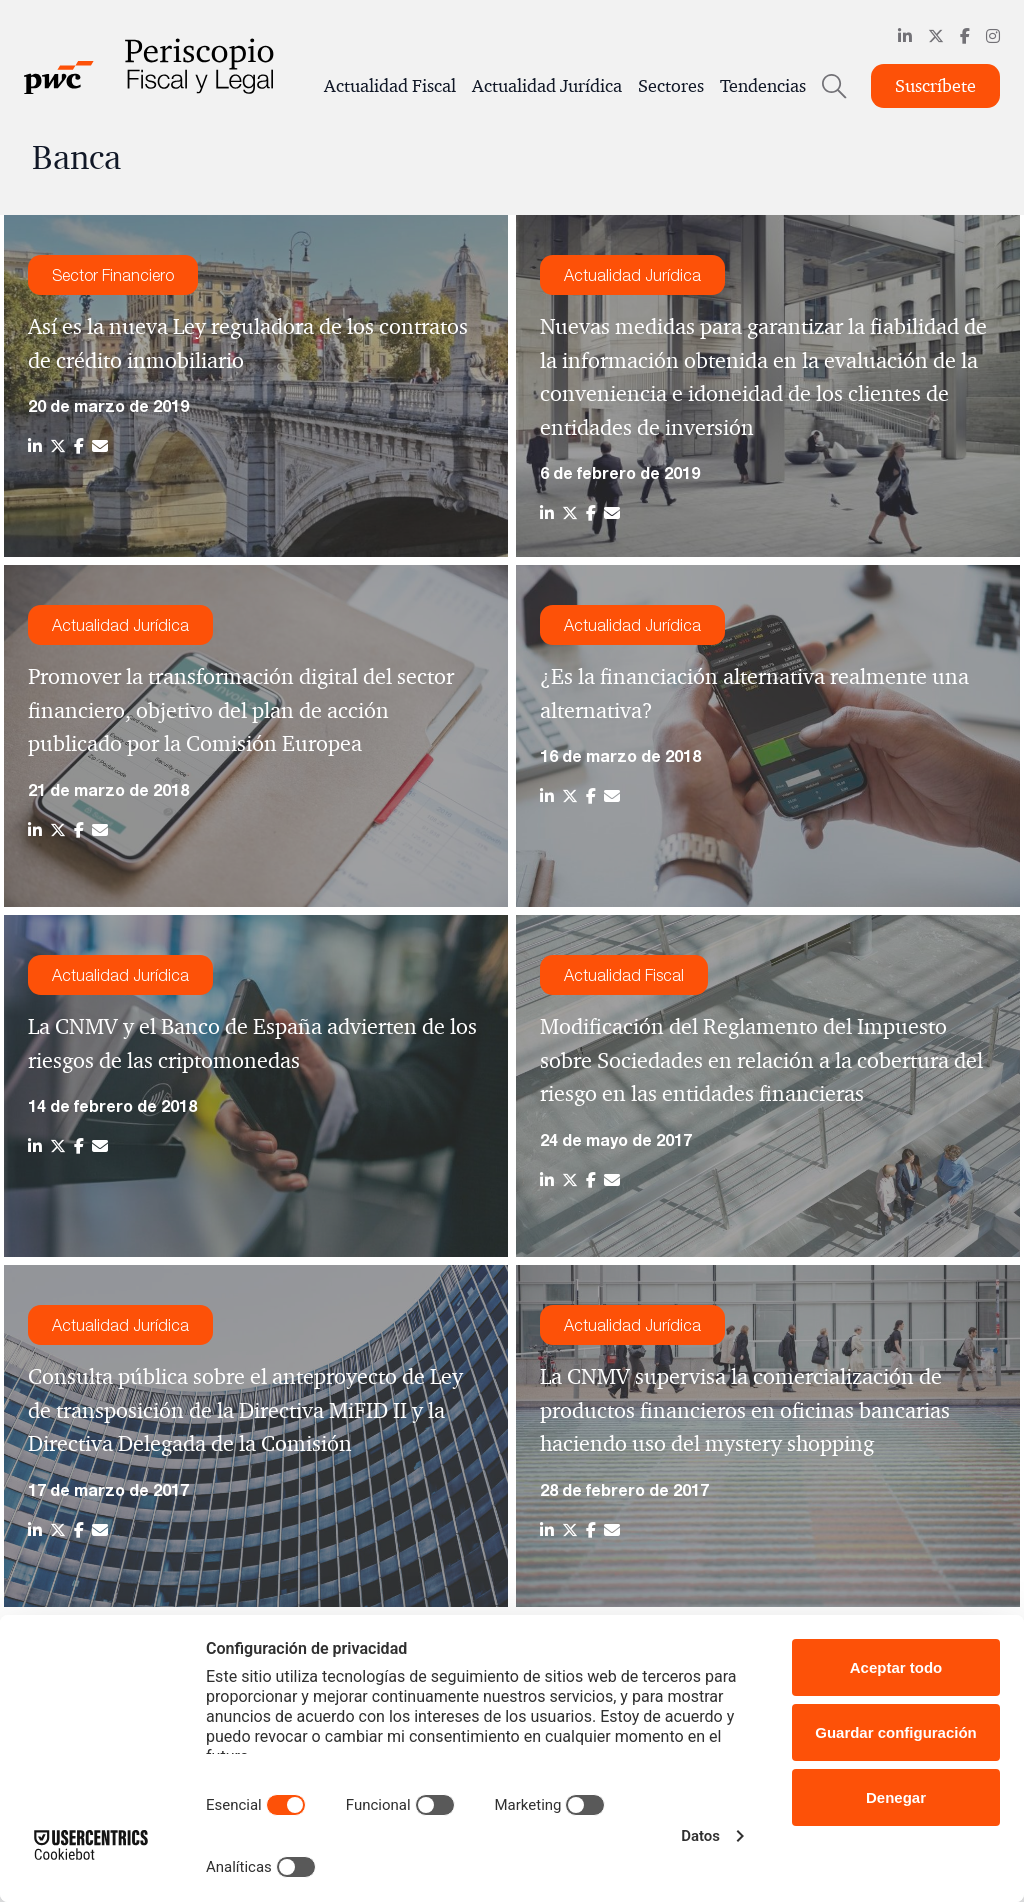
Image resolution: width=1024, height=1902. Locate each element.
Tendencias (763, 86)
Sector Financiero (113, 275)
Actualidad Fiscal (390, 86)
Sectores (671, 86)
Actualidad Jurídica (547, 86)
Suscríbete (935, 86)
